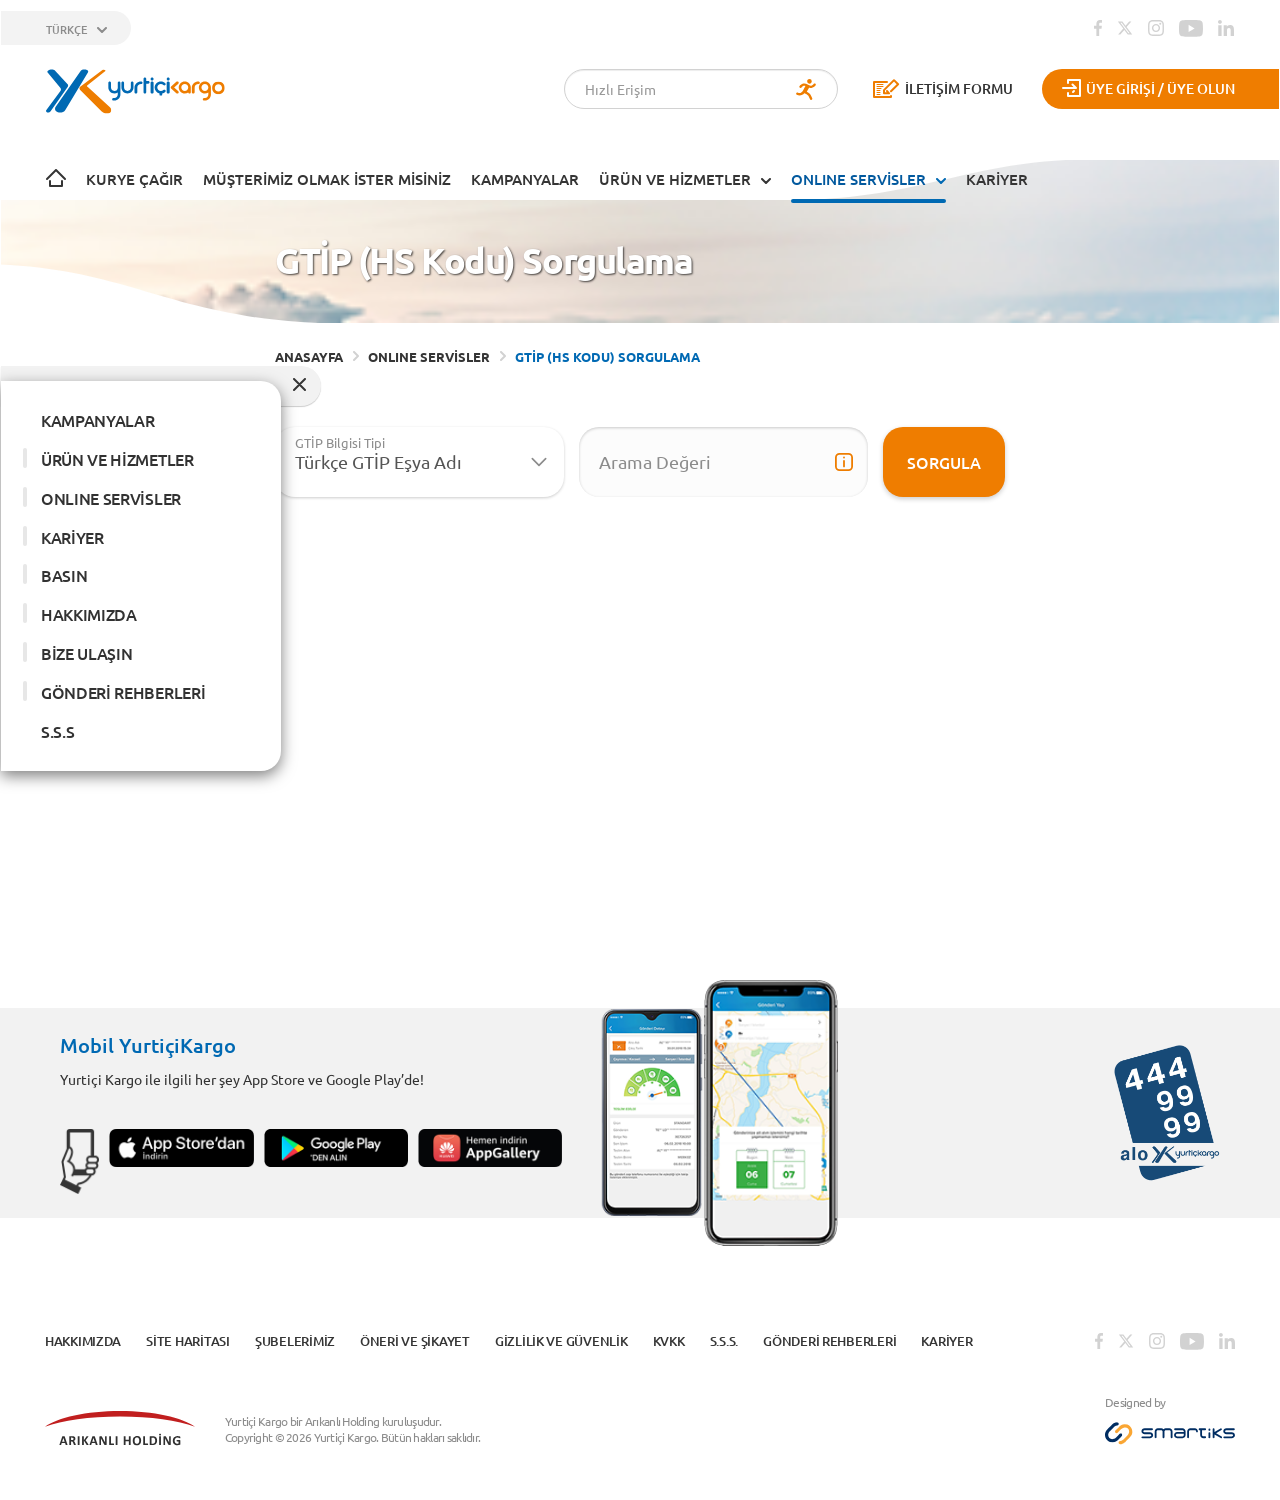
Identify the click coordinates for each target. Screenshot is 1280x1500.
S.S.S (57, 731)
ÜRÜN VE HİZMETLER (675, 179)
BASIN (64, 575)
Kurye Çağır (134, 179)
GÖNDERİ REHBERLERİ (123, 692)
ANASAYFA (309, 356)
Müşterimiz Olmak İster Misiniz (327, 179)
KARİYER (997, 179)
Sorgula (944, 462)
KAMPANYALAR (525, 179)
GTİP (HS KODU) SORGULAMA (607, 356)
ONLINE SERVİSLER (858, 179)
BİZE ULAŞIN (86, 653)
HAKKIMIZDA (89, 614)
